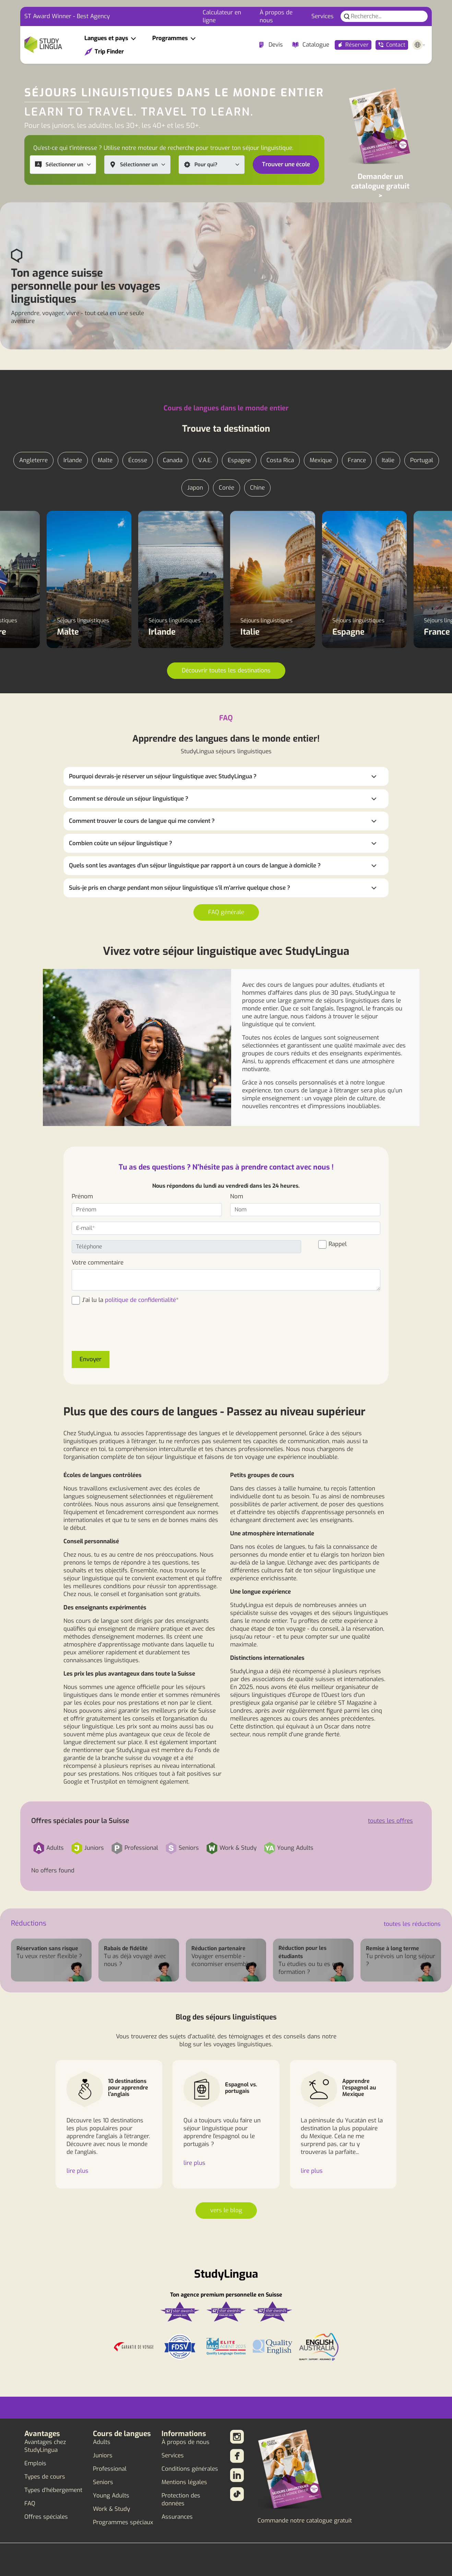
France (357, 460)
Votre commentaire (97, 1263)
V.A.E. (205, 460)
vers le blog (226, 2210)
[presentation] (124, 1332)
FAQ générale (226, 912)
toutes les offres (390, 1821)
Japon (195, 488)
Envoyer (91, 1359)
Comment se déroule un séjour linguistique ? (128, 799)
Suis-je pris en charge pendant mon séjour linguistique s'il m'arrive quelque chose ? (179, 888)
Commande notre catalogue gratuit (305, 2521)
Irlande (72, 460)
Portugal (421, 460)
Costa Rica (280, 460)
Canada (172, 460)
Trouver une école (286, 164)
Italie (388, 460)
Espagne (239, 460)
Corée (226, 488)
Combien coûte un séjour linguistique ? (120, 843)
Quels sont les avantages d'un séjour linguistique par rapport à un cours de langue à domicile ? (195, 866)
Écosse (137, 460)
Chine (257, 488)
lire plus (77, 2171)
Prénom (82, 1196)
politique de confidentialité (140, 1300)
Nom (236, 1196)
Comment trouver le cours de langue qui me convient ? (142, 821)
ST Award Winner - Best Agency (67, 16)
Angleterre (33, 460)
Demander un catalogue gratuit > (380, 186)
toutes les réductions (412, 1924)
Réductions (28, 1923)
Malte (105, 460)
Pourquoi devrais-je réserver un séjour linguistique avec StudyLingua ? (163, 776)
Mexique (321, 460)
